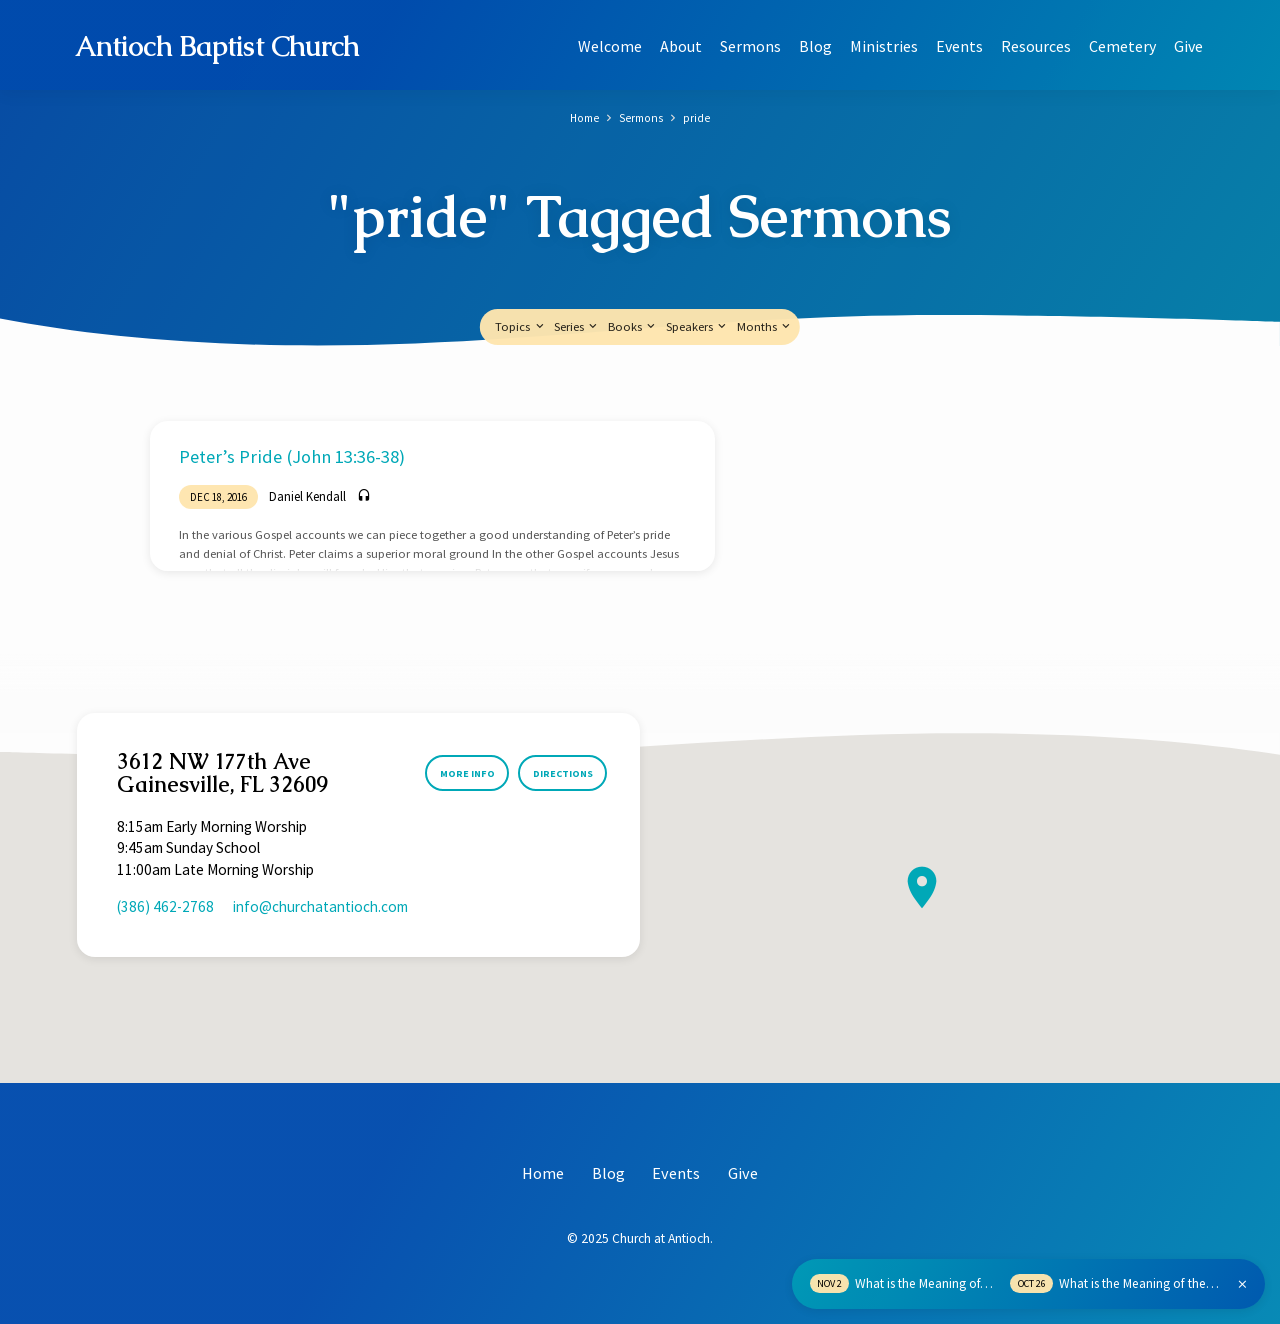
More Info (454, 774)
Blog (815, 46)
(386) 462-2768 (165, 906)
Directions (558, 774)
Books (633, 326)
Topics (520, 326)
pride (699, 117)
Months (765, 326)
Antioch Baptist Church (217, 46)
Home (582, 117)
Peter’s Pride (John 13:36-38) (292, 456)
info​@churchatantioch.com (320, 906)
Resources (1036, 46)
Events (959, 46)
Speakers (697, 326)
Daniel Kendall (307, 496)
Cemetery (1122, 46)
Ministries (884, 46)
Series (577, 326)
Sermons (750, 46)
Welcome (610, 46)
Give (1188, 46)
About (681, 46)
